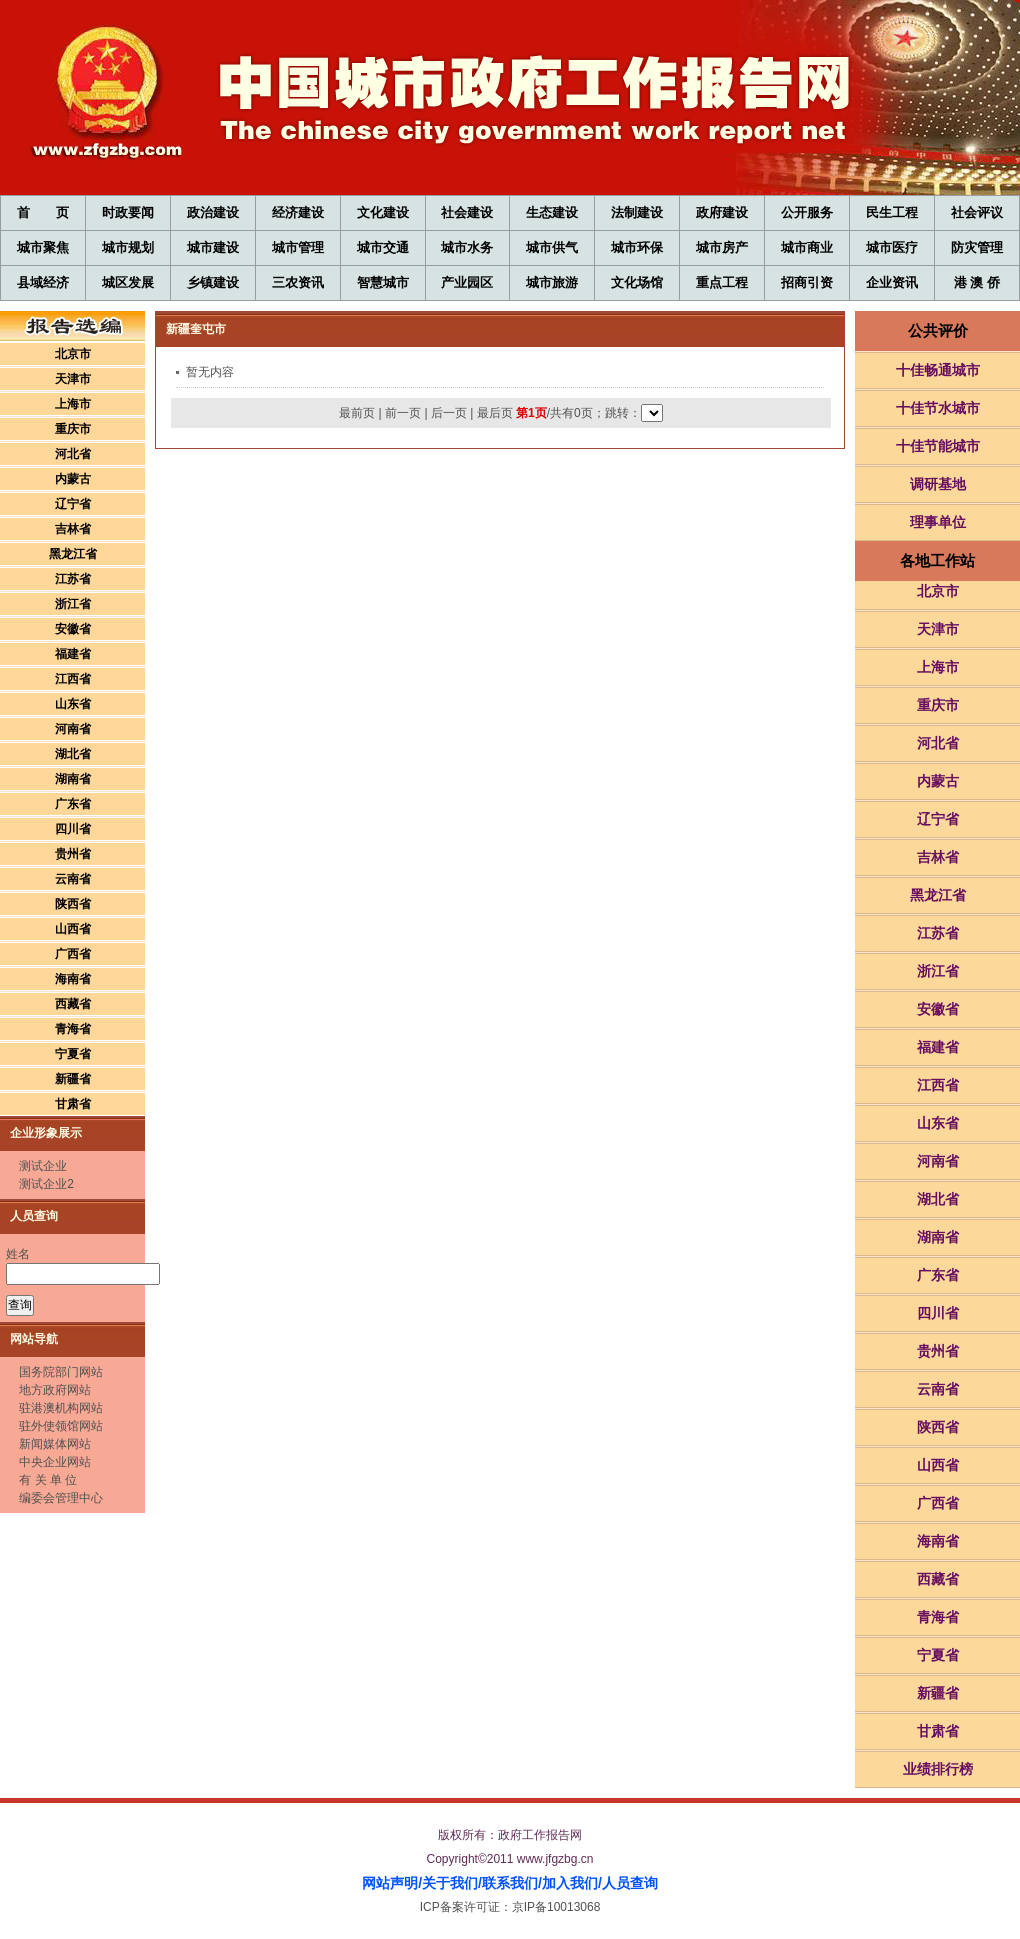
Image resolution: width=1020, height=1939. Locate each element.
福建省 (73, 654)
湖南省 (73, 779)
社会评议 (977, 212)
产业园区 (467, 282)
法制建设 (637, 212)
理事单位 (938, 522)
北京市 (73, 354)
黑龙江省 (73, 554)
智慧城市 (383, 282)
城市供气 (552, 247)
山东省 (73, 704)
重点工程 (722, 282)
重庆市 (73, 429)
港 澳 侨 (977, 282)
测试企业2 (46, 1184)
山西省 (73, 929)
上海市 (73, 404)
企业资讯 (892, 282)
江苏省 (73, 579)
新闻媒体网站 (55, 1444)
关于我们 (450, 1883)
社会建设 (467, 212)
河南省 (73, 729)
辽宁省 (73, 504)
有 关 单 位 (48, 1480)
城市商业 (807, 247)
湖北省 (73, 754)
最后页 (495, 413)
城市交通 (383, 247)
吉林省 (73, 529)
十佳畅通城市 (938, 370)
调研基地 (938, 484)
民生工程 (892, 212)
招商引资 (807, 282)
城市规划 (128, 247)
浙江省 (73, 604)
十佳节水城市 (938, 408)
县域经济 (43, 282)
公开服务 (807, 212)
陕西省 (73, 904)
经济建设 (298, 212)
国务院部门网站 (61, 1372)
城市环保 (637, 247)
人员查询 (630, 1883)
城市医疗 (892, 247)
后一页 (449, 413)
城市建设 (213, 247)
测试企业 (43, 1166)
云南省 (73, 879)
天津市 (73, 379)
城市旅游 (552, 282)
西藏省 (73, 1004)
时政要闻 (128, 212)
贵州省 (73, 854)
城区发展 (128, 282)
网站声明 (390, 1883)
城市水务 (467, 247)
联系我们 (510, 1883)
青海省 (73, 1029)
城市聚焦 (43, 247)
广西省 (73, 954)
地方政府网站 (55, 1390)
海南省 (73, 979)
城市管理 (298, 247)
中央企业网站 (55, 1462)
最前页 (357, 413)
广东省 (73, 804)
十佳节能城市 (938, 446)
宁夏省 (73, 1054)
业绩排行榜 (938, 1769)
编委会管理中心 (61, 1498)
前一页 (403, 413)
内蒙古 (73, 479)
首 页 (42, 212)
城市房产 (722, 247)
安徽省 (73, 629)
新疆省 (73, 1079)
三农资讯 (298, 282)
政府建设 (722, 212)
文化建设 (383, 212)
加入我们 (570, 1883)
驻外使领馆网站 (61, 1426)
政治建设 (213, 212)
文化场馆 (637, 282)
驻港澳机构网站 (61, 1408)
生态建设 (552, 212)
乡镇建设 (213, 282)
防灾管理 (977, 247)
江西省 (73, 679)
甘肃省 (73, 1104)
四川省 (73, 829)
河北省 (73, 454)
